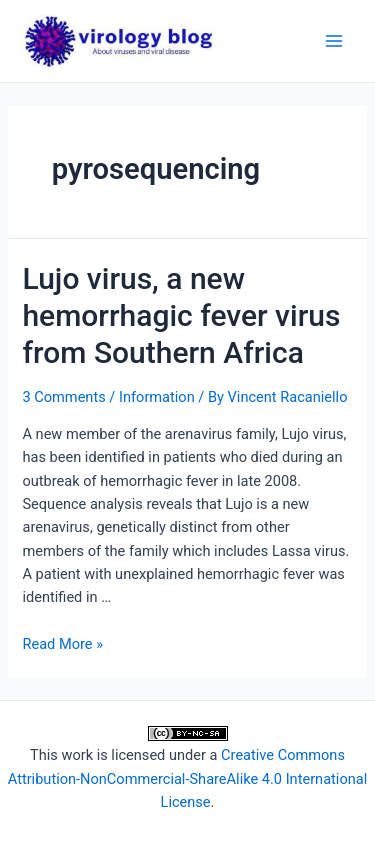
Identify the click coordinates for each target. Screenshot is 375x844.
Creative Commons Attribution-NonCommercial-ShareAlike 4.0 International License (187, 778)
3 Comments (63, 397)
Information (157, 397)
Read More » (62, 644)
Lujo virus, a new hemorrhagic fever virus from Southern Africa (181, 315)
